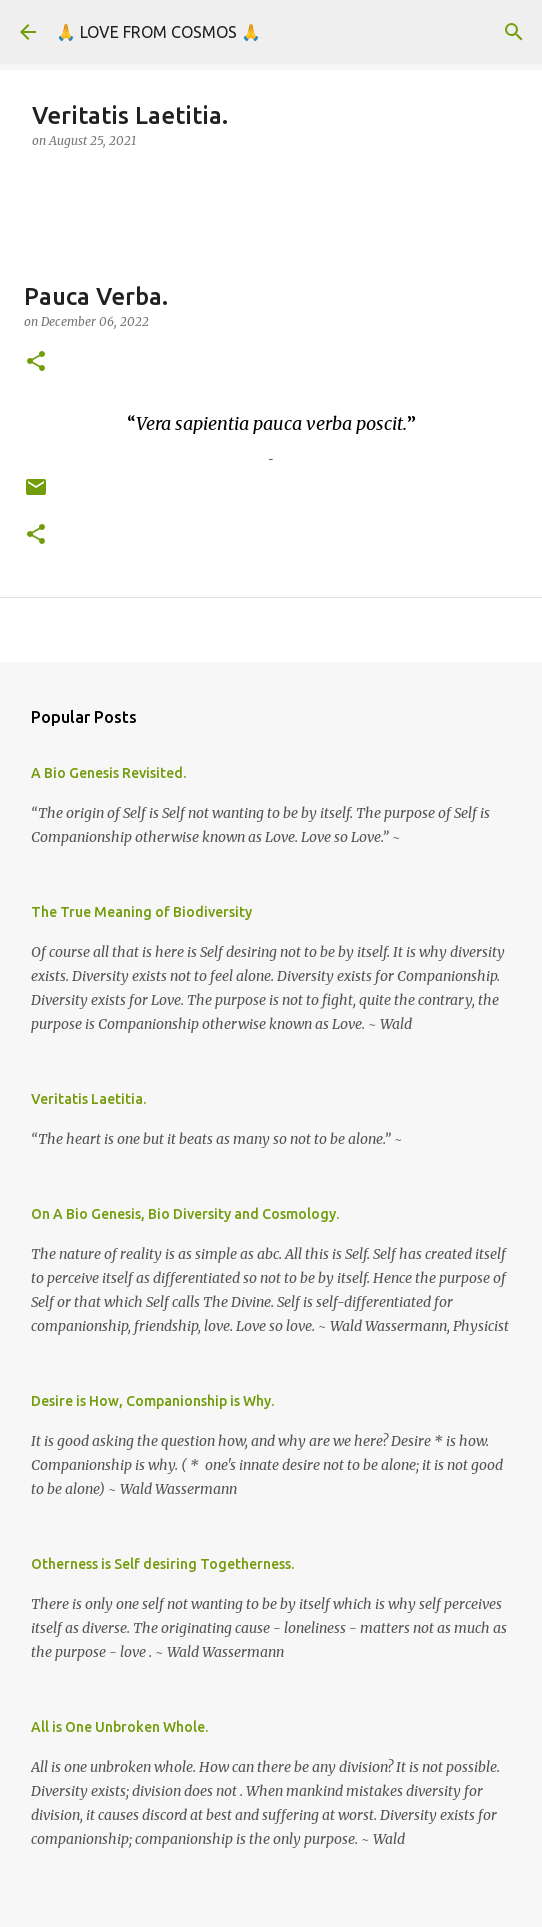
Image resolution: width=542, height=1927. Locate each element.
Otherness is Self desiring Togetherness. (162, 1564)
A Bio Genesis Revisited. (108, 773)
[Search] (514, 32)
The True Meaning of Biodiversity (141, 912)
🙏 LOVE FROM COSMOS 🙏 (158, 32)
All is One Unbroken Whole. (119, 1727)
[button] (36, 362)
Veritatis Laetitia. (88, 1099)
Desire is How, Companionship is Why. (152, 1401)
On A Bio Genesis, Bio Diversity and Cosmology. (185, 1214)
